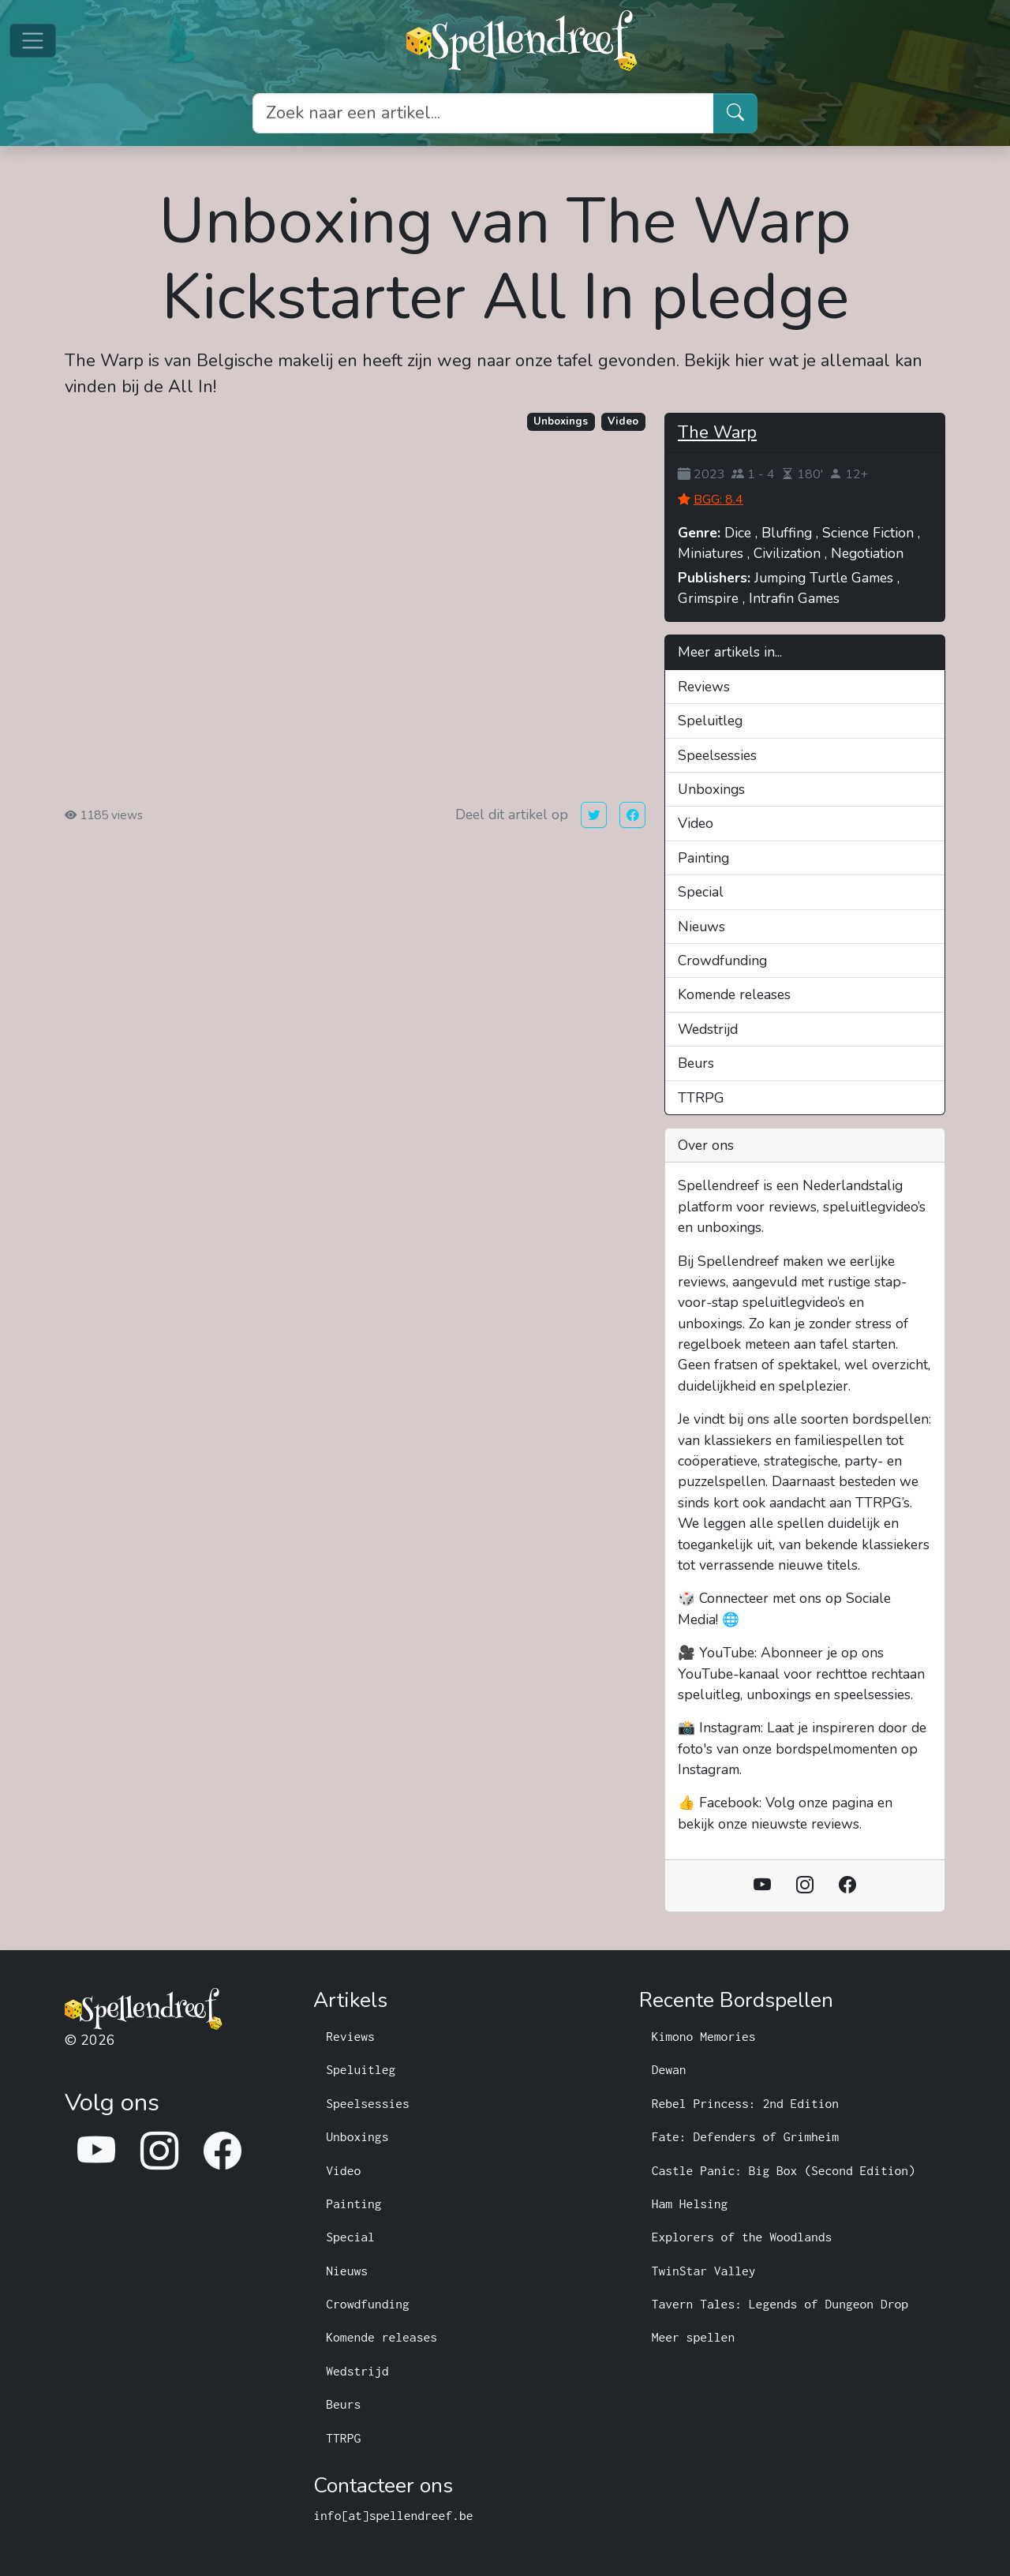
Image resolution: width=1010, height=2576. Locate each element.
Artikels (350, 2000)
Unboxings (560, 421)
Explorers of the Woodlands (742, 2237)
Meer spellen (693, 2337)
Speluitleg (710, 720)
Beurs (696, 1063)
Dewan (669, 2069)
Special (701, 891)
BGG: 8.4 (718, 499)
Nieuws (701, 926)
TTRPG (701, 1097)
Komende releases (734, 994)
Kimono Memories (704, 2036)
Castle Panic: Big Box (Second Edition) (783, 2170)
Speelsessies (717, 755)
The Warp (717, 432)
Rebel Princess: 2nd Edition (746, 2103)
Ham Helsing (690, 2203)
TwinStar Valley (704, 2270)
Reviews (704, 686)
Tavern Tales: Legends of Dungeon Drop (780, 2304)
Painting (703, 857)
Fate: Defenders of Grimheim (746, 2136)
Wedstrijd (708, 1029)
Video (623, 421)
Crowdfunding (722, 960)
